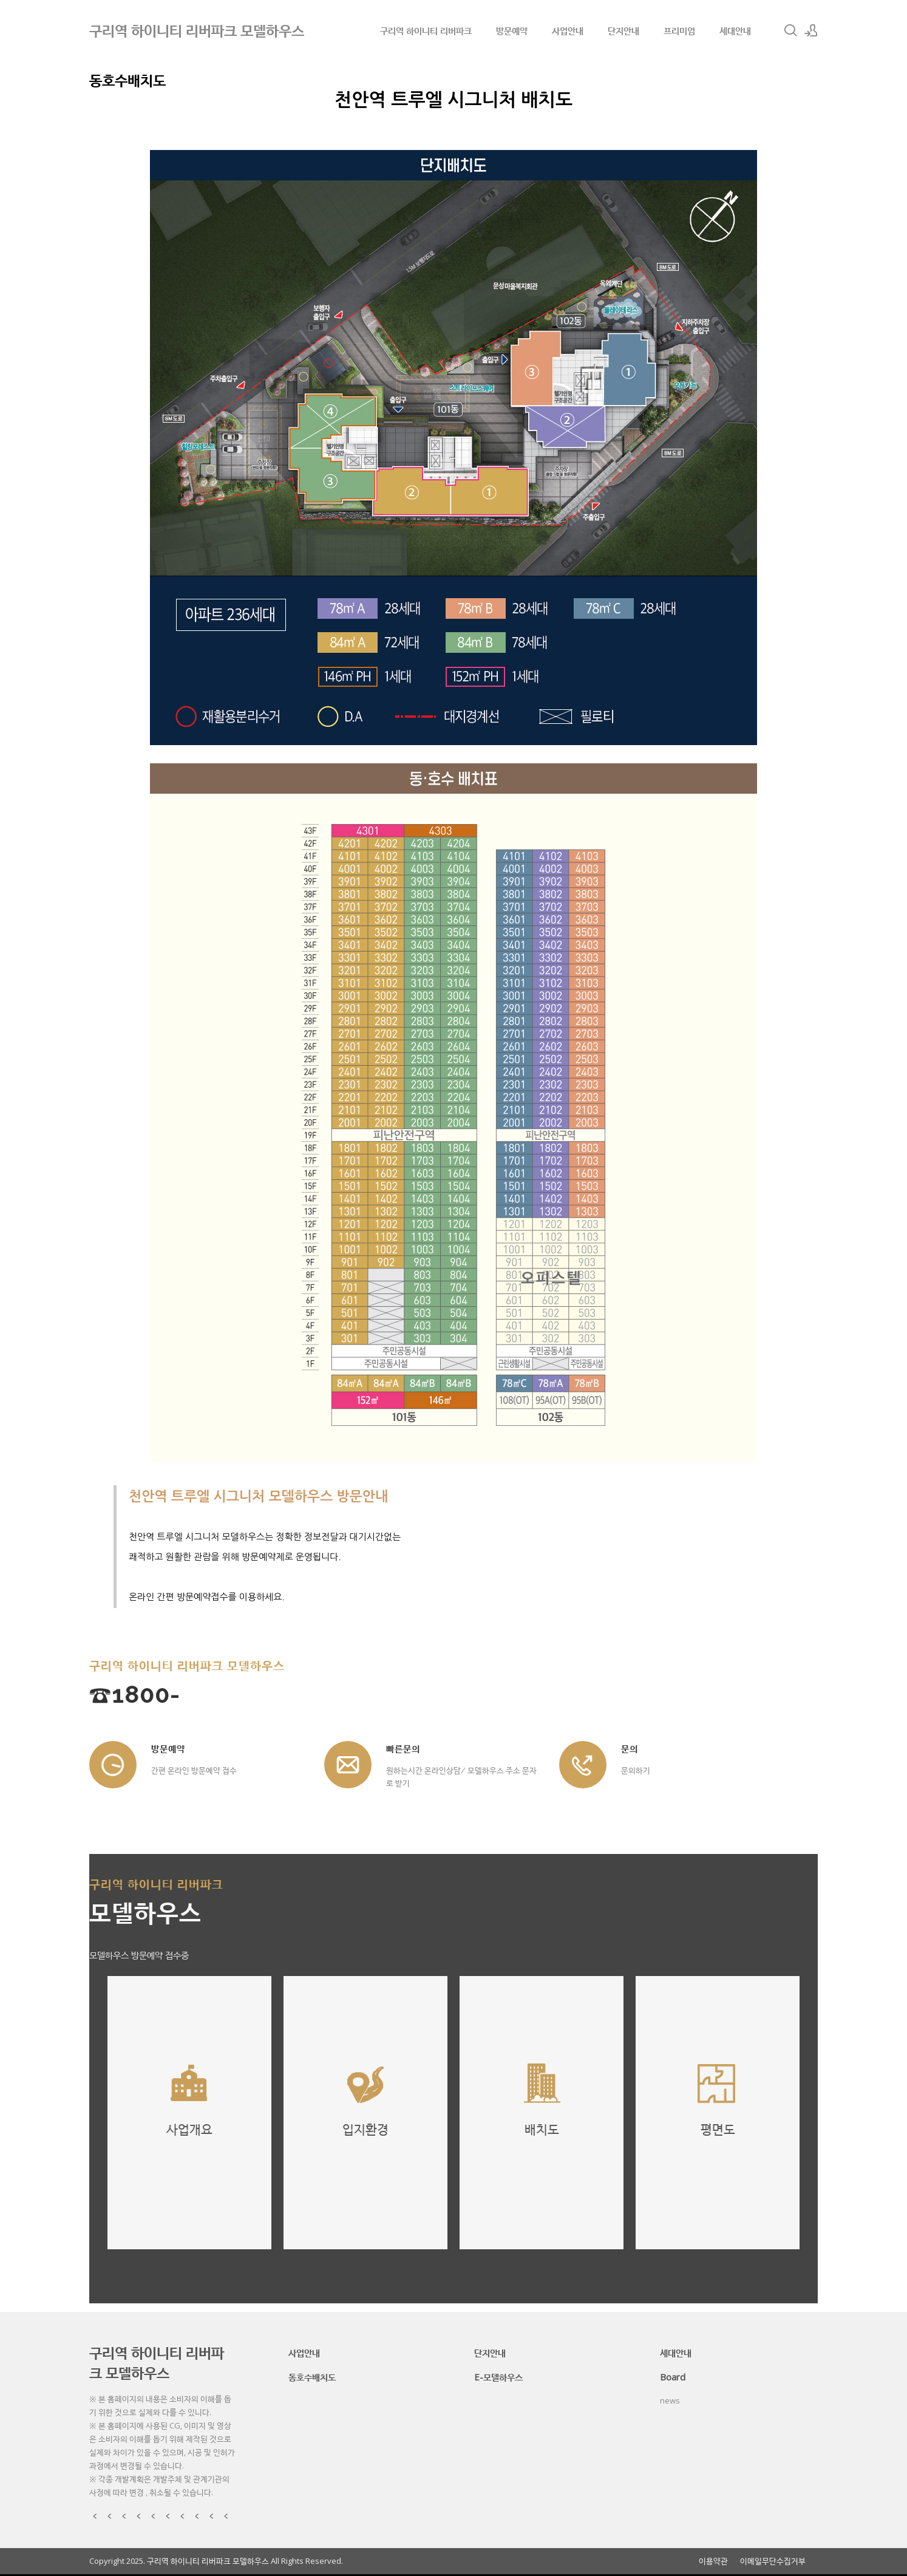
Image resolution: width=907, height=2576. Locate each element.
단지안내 (623, 30)
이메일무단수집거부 (773, 2561)
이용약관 (713, 2561)
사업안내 (567, 30)
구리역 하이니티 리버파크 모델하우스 (156, 2362)
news (670, 2400)
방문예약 (512, 30)
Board (672, 2377)
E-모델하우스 (498, 2377)
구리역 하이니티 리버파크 (426, 30)
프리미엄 (679, 30)
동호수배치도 (312, 2377)
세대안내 (735, 30)
